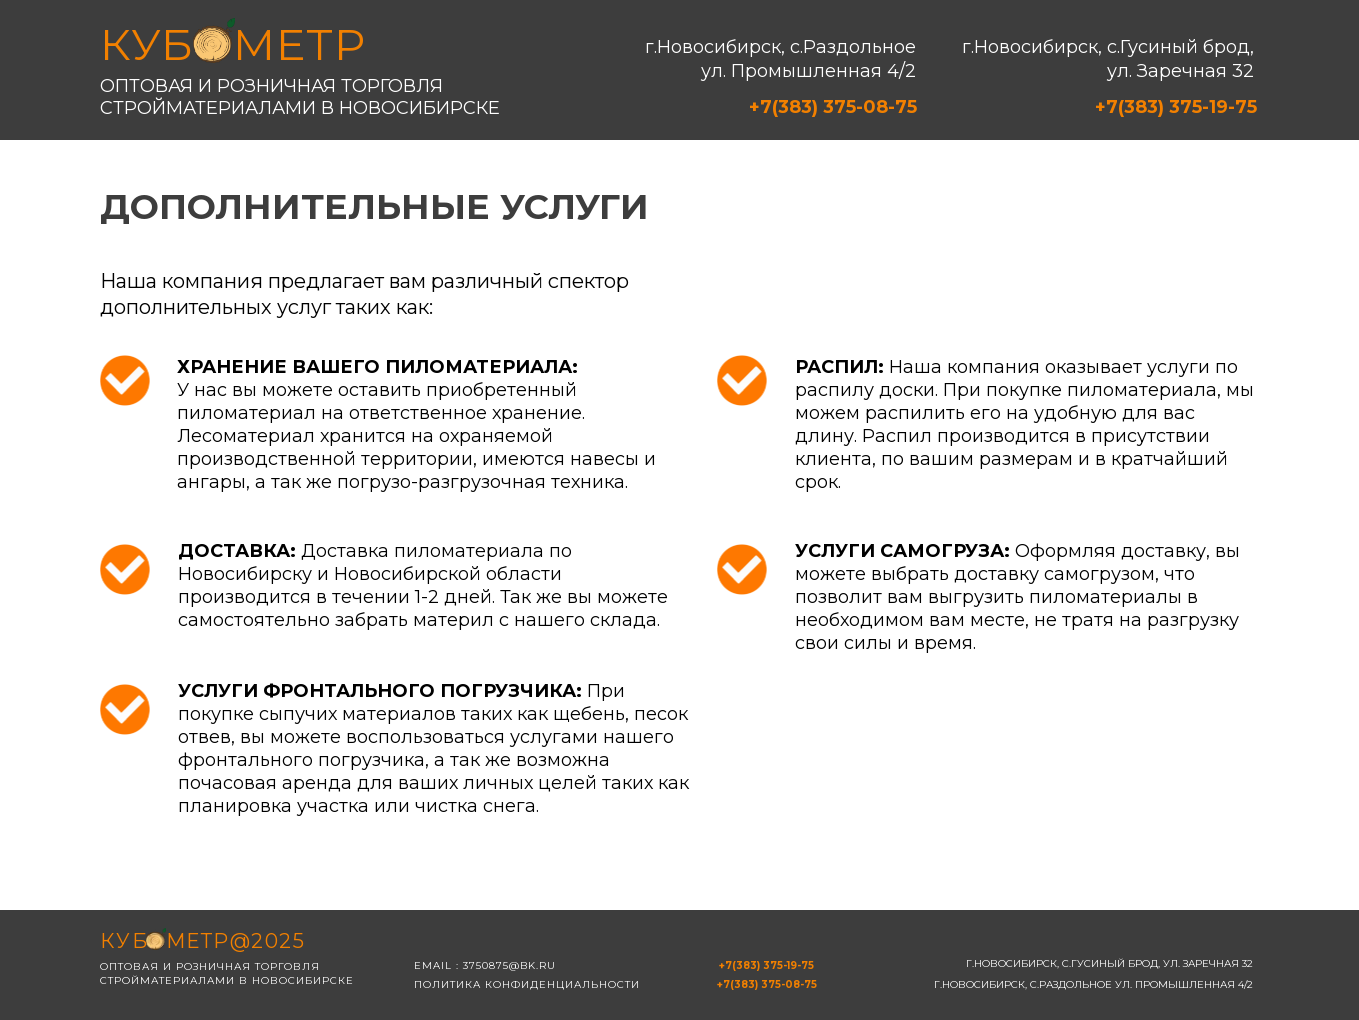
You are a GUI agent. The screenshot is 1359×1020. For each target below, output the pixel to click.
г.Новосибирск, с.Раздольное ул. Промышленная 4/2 (780, 59)
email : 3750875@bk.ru (485, 965)
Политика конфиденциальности (527, 984)
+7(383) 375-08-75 (833, 107)
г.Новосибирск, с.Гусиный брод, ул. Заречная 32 (1108, 59)
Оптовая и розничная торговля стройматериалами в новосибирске (300, 97)
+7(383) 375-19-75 (1176, 107)
